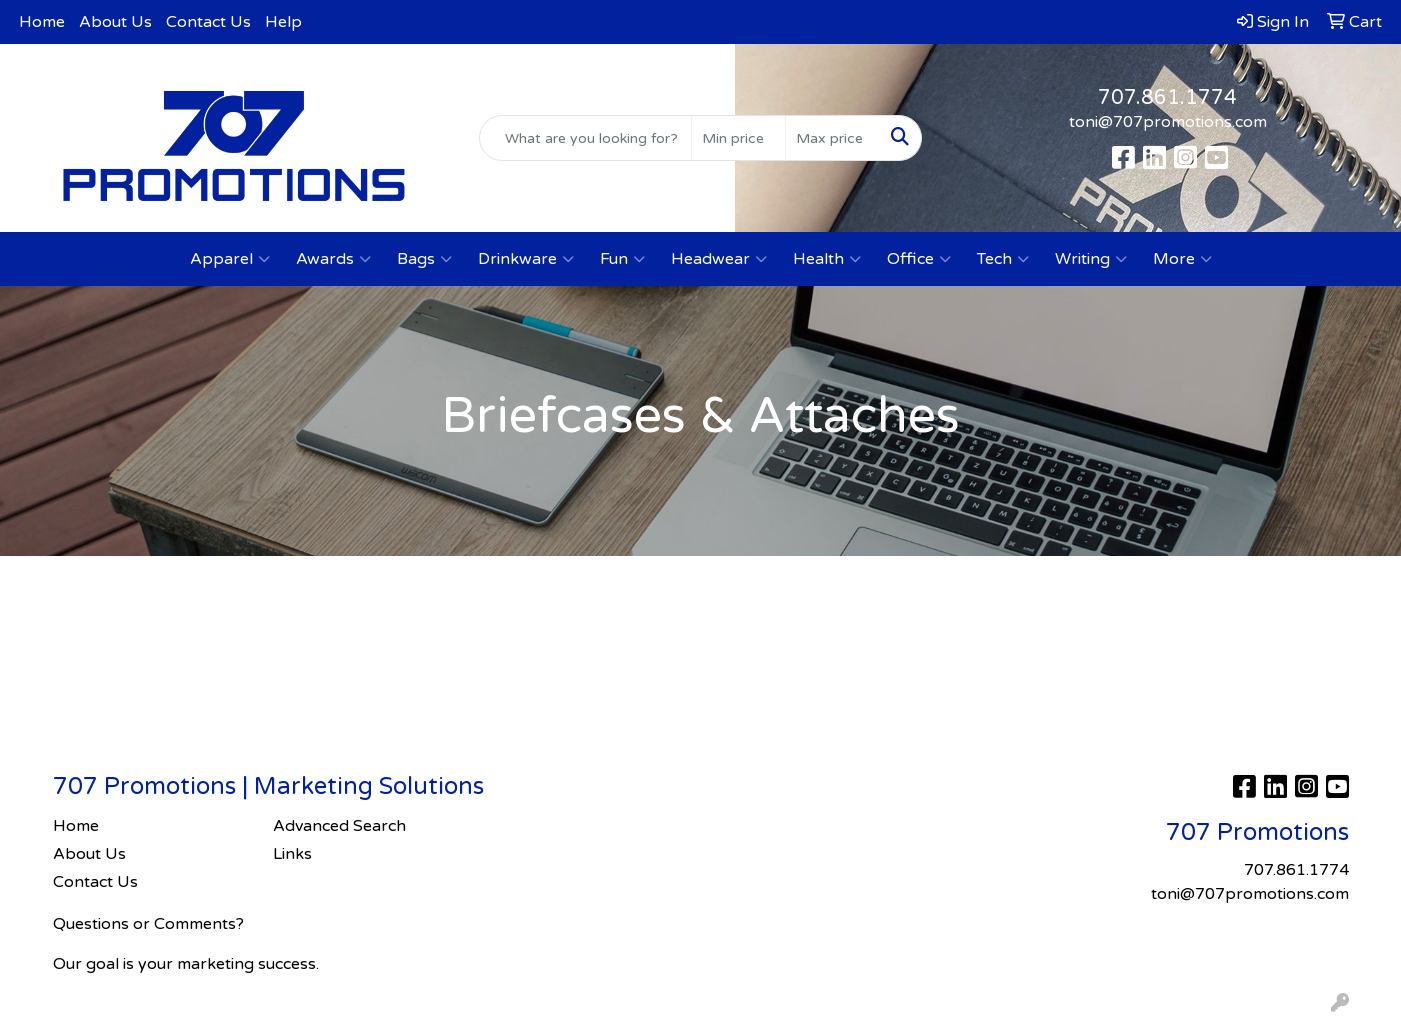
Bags (424, 259)
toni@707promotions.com (1168, 122)
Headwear (719, 259)
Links (292, 854)
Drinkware (526, 259)
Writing (1091, 259)
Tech (1003, 259)
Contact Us (208, 22)
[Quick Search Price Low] (738, 138)
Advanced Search (339, 826)
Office (919, 259)
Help (283, 22)
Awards (333, 259)
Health (827, 259)
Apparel (230, 259)
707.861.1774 (1167, 98)
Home (42, 22)
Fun (622, 259)
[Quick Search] (585, 138)
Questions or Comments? (148, 924)
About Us (115, 22)
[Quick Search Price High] (832, 138)
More (1182, 259)
